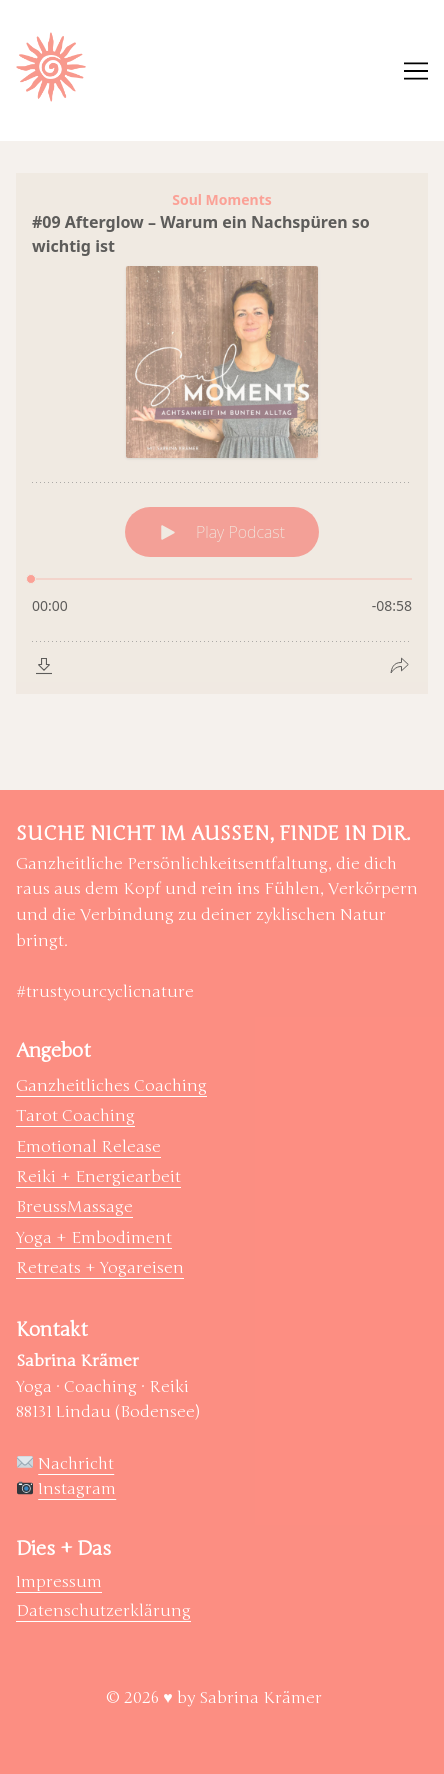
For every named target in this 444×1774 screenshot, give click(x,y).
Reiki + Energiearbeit (98, 1177)
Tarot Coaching (75, 1116)
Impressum (59, 1582)
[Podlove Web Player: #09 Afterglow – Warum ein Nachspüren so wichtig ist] (222, 433)
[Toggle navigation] (416, 71)
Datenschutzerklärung (103, 1611)
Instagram (77, 1489)
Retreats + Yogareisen (100, 1268)
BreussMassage (74, 1207)
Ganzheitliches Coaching (111, 1086)
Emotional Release (88, 1147)
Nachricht (76, 1464)
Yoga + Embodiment (94, 1238)
